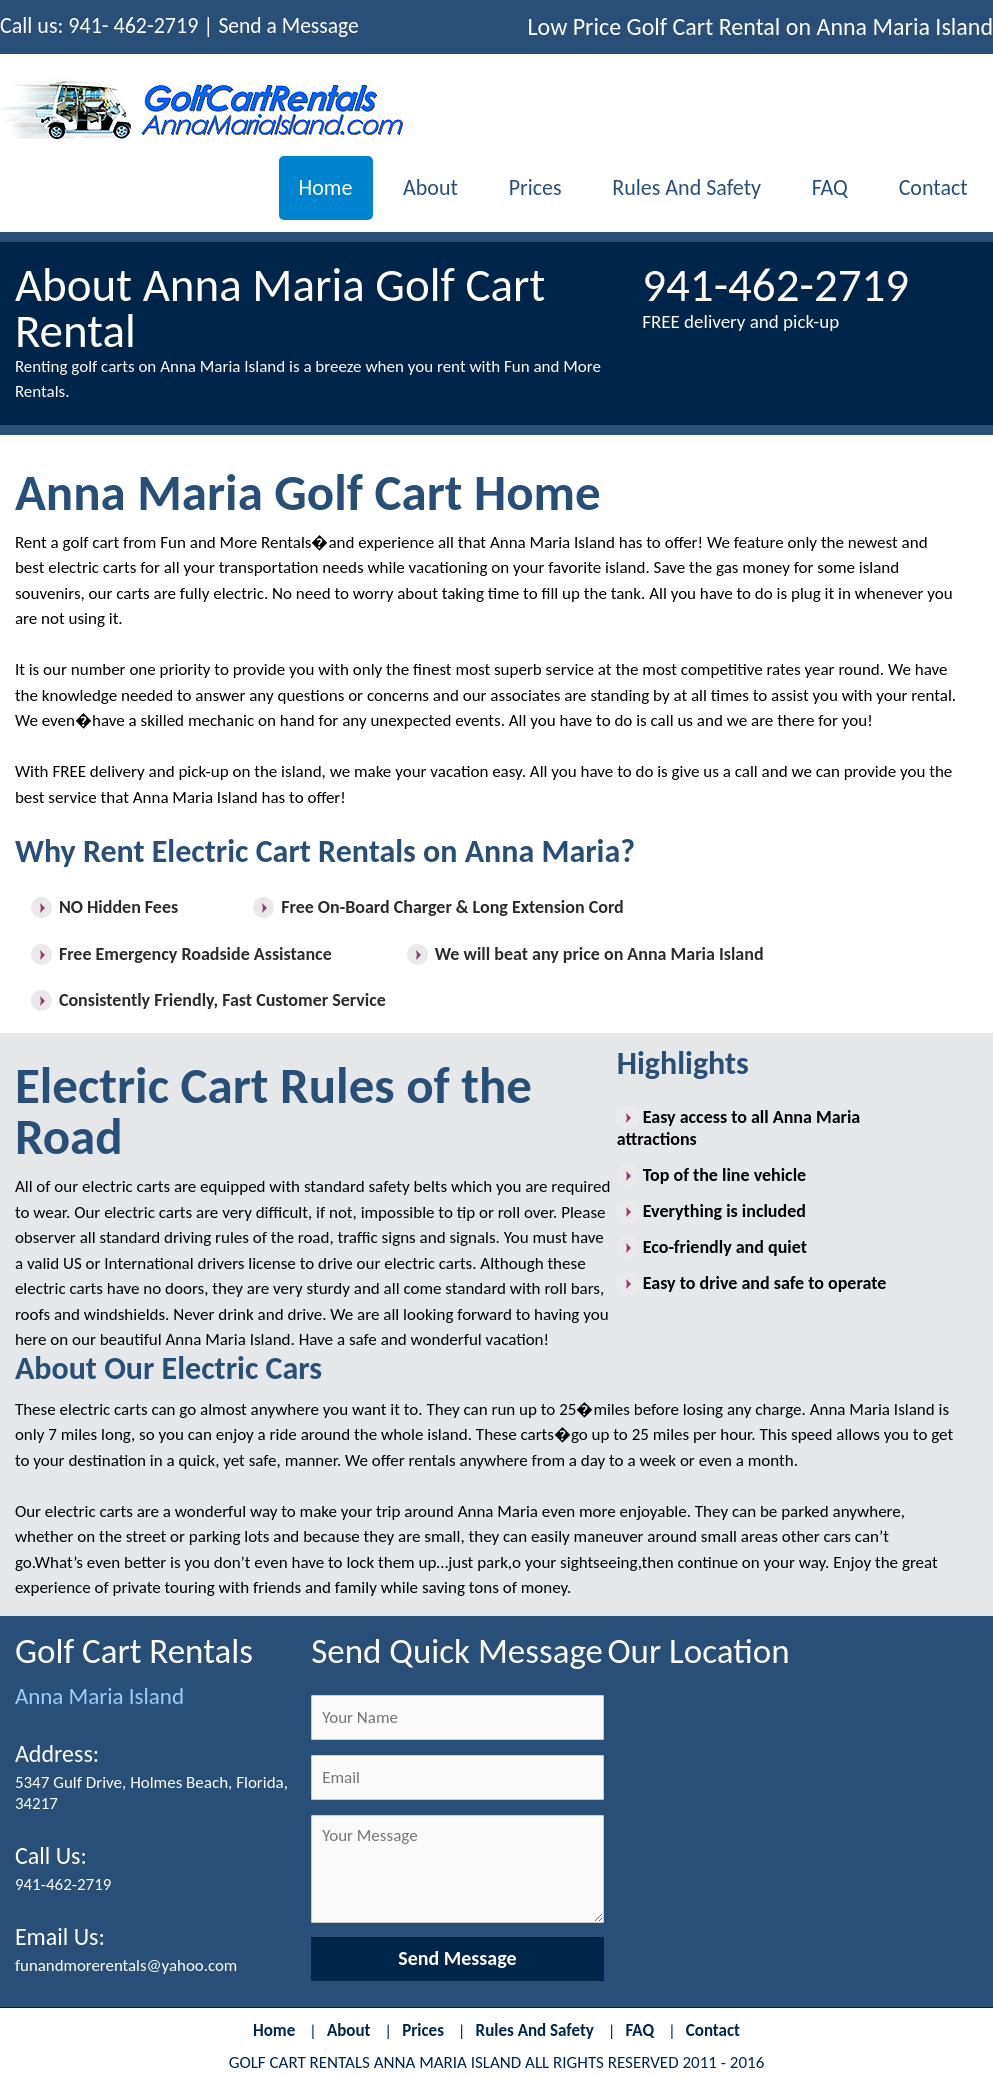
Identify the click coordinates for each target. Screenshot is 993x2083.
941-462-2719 (63, 1886)
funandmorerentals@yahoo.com (127, 1967)
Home (307, 188)
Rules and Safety (678, 188)
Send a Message (289, 25)
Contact (931, 188)
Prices (523, 188)
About (415, 188)
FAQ (825, 188)
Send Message (457, 1960)
